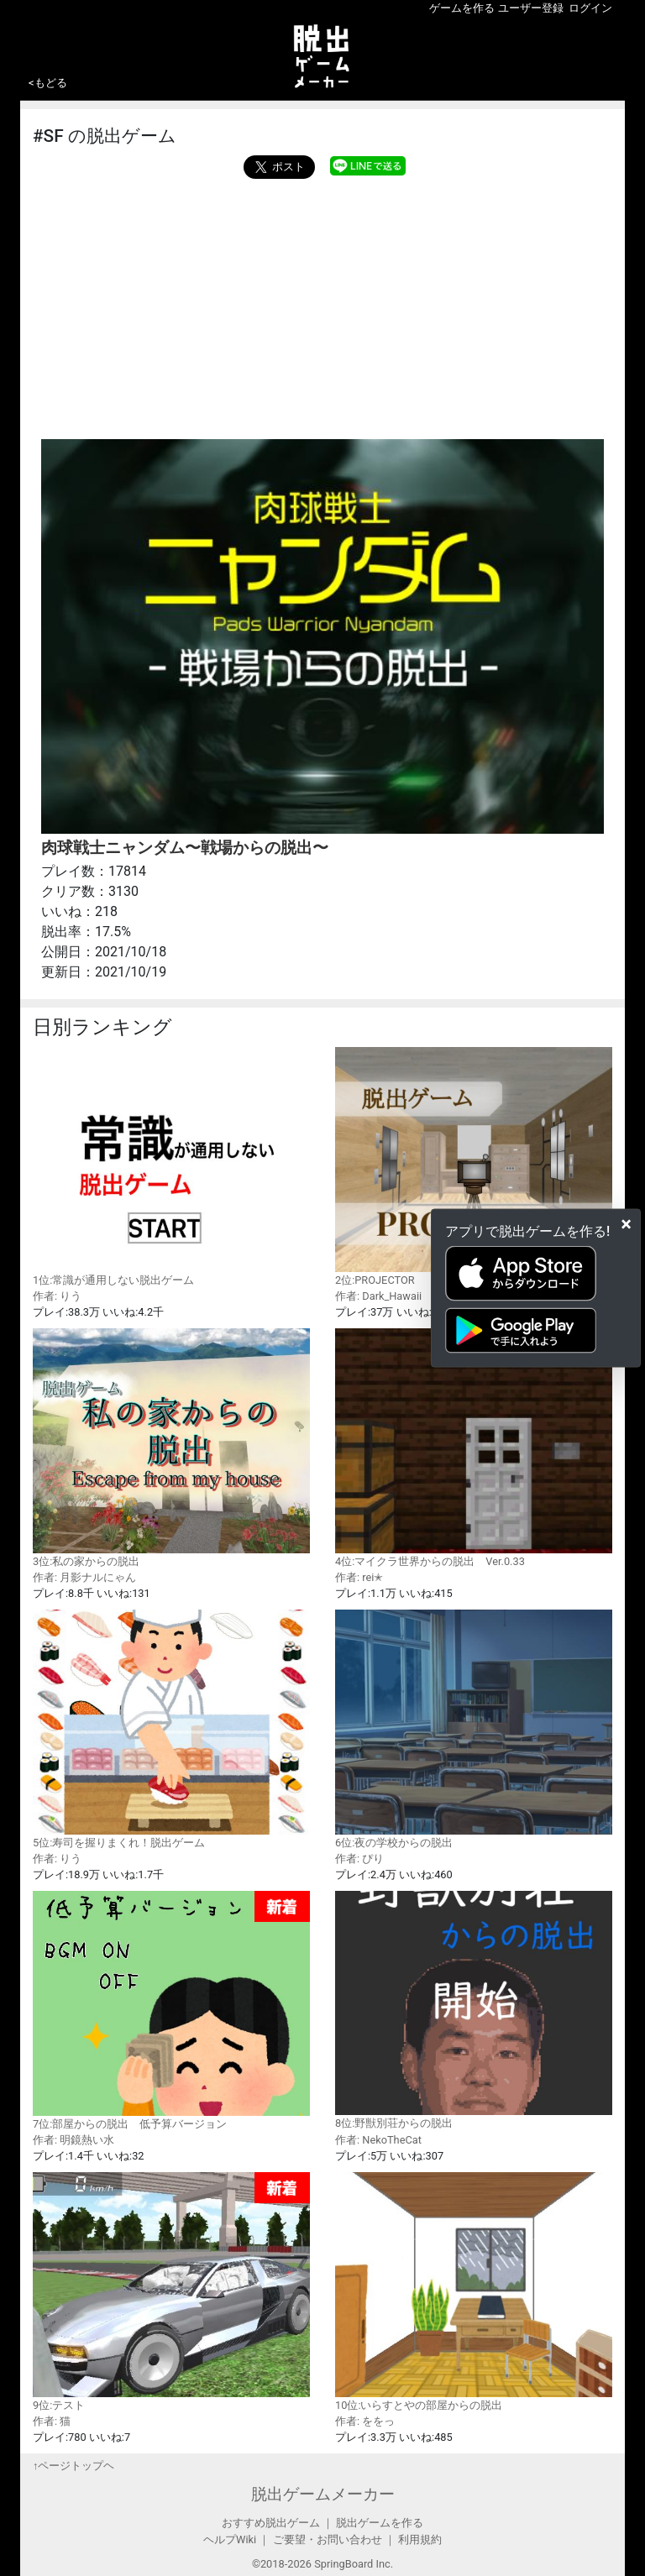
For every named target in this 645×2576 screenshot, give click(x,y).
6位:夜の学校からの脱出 (473, 1729)
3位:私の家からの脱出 (171, 1447)
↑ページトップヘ (73, 2465)
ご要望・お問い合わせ (327, 2539)
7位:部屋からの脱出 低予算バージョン (171, 2010)
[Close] (626, 1224)
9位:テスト (171, 2291)
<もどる (48, 82)
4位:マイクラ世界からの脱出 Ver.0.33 (473, 1447)
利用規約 (420, 2539)
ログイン (590, 8)
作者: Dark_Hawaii (378, 1296)
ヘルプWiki (229, 2539)
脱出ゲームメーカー (323, 2494)
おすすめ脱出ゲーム (271, 2522)
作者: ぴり (359, 1858)
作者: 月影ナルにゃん (84, 1577)
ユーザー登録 (531, 8)
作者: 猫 (52, 2421)
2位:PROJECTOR (473, 1166)
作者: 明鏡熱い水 (73, 2140)
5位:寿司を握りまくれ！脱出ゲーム (171, 1729)
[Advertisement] (322, 304)
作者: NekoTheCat (378, 2140)
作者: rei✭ (359, 1577)
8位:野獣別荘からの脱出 (473, 2010)
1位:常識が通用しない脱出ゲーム (171, 1166)
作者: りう (57, 1296)
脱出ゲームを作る (379, 2522)
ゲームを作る (462, 8)
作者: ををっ (365, 2421)
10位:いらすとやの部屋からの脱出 (473, 2291)
